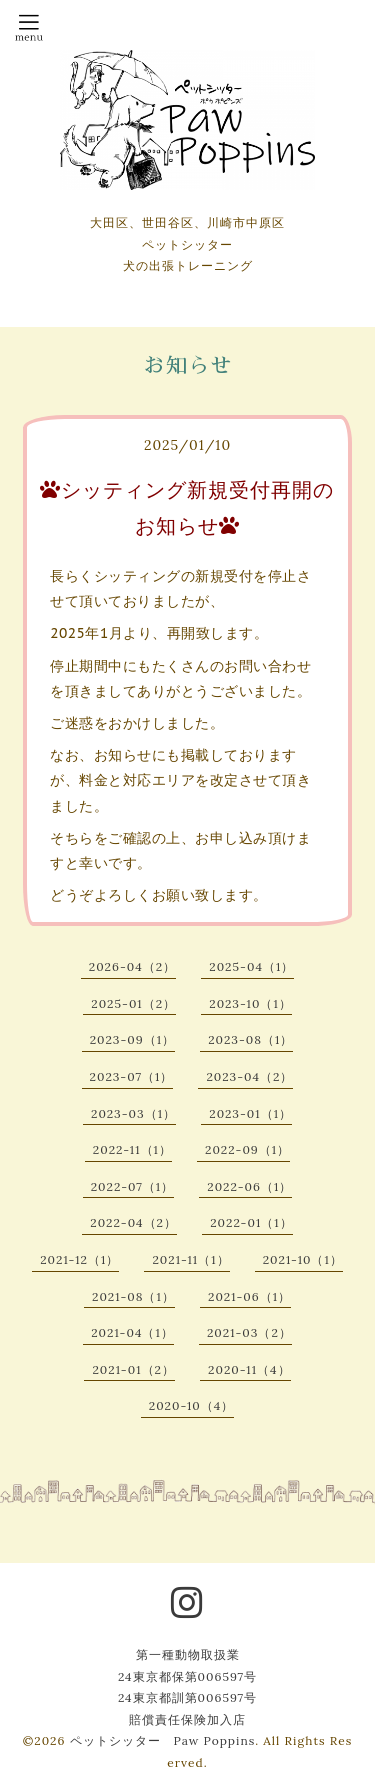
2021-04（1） (132, 1332)
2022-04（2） (133, 1222)
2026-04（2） (132, 966)
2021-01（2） (133, 1369)
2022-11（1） (132, 1149)
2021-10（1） (303, 1259)
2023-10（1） (250, 1003)
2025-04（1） (251, 966)
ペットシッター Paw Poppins (163, 1740)
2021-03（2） (249, 1332)
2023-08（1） (250, 1039)
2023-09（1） (132, 1039)
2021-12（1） (79, 1259)
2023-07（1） (132, 1076)
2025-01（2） (133, 1003)
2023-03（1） (133, 1113)
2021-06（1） (249, 1296)
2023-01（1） (250, 1113)
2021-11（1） (190, 1259)
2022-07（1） (132, 1186)
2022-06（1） (249, 1186)
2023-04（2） (249, 1076)
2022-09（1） (247, 1149)
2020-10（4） (192, 1405)
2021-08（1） (133, 1296)
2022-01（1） (251, 1222)
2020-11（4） (249, 1369)
